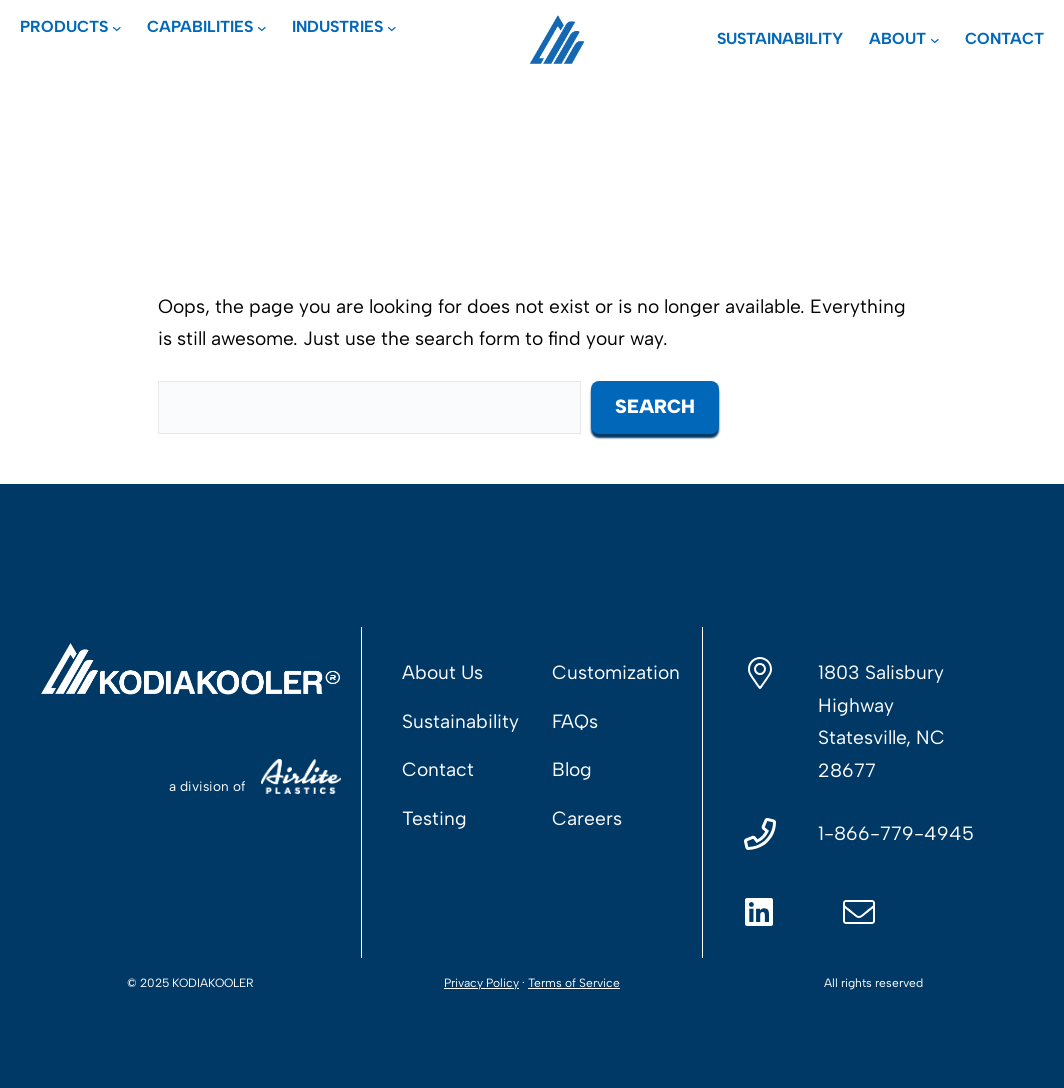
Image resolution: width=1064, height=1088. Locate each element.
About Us (442, 672)
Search (655, 406)
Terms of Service (574, 983)
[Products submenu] (71, 27)
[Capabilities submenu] (207, 27)
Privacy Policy (481, 983)
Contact (438, 769)
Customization (616, 672)
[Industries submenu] (344, 27)
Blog (572, 769)
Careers (587, 818)
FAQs (575, 721)
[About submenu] (904, 39)
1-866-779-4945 (896, 833)
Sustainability (460, 721)
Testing (434, 818)
